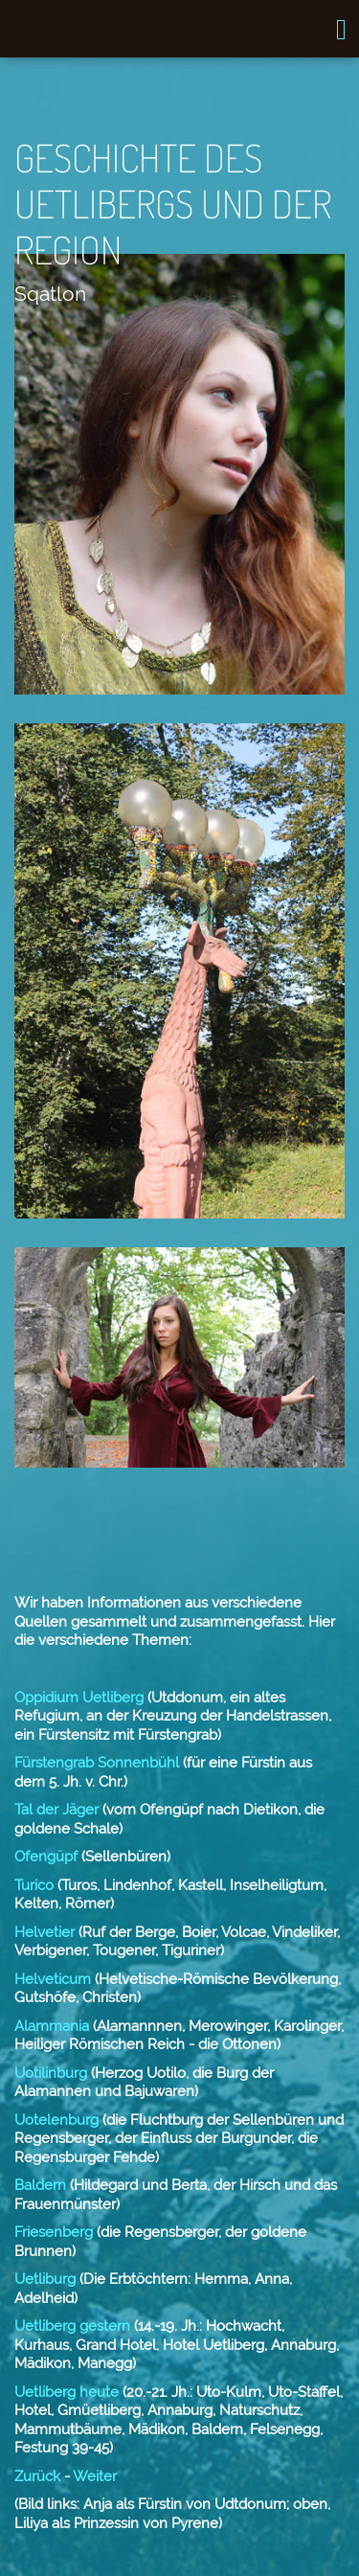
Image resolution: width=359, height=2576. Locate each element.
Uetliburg (45, 2279)
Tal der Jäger (56, 1809)
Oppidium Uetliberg (79, 1697)
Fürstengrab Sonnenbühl (96, 1762)
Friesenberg (53, 2232)
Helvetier (46, 1932)
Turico (34, 1885)
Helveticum (52, 1979)
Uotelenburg (56, 2120)
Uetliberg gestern (72, 2326)
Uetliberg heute (66, 2392)
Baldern (40, 2185)
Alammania (53, 2026)
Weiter (95, 2476)
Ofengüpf (46, 1856)
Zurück (37, 2476)
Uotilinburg (50, 2073)
